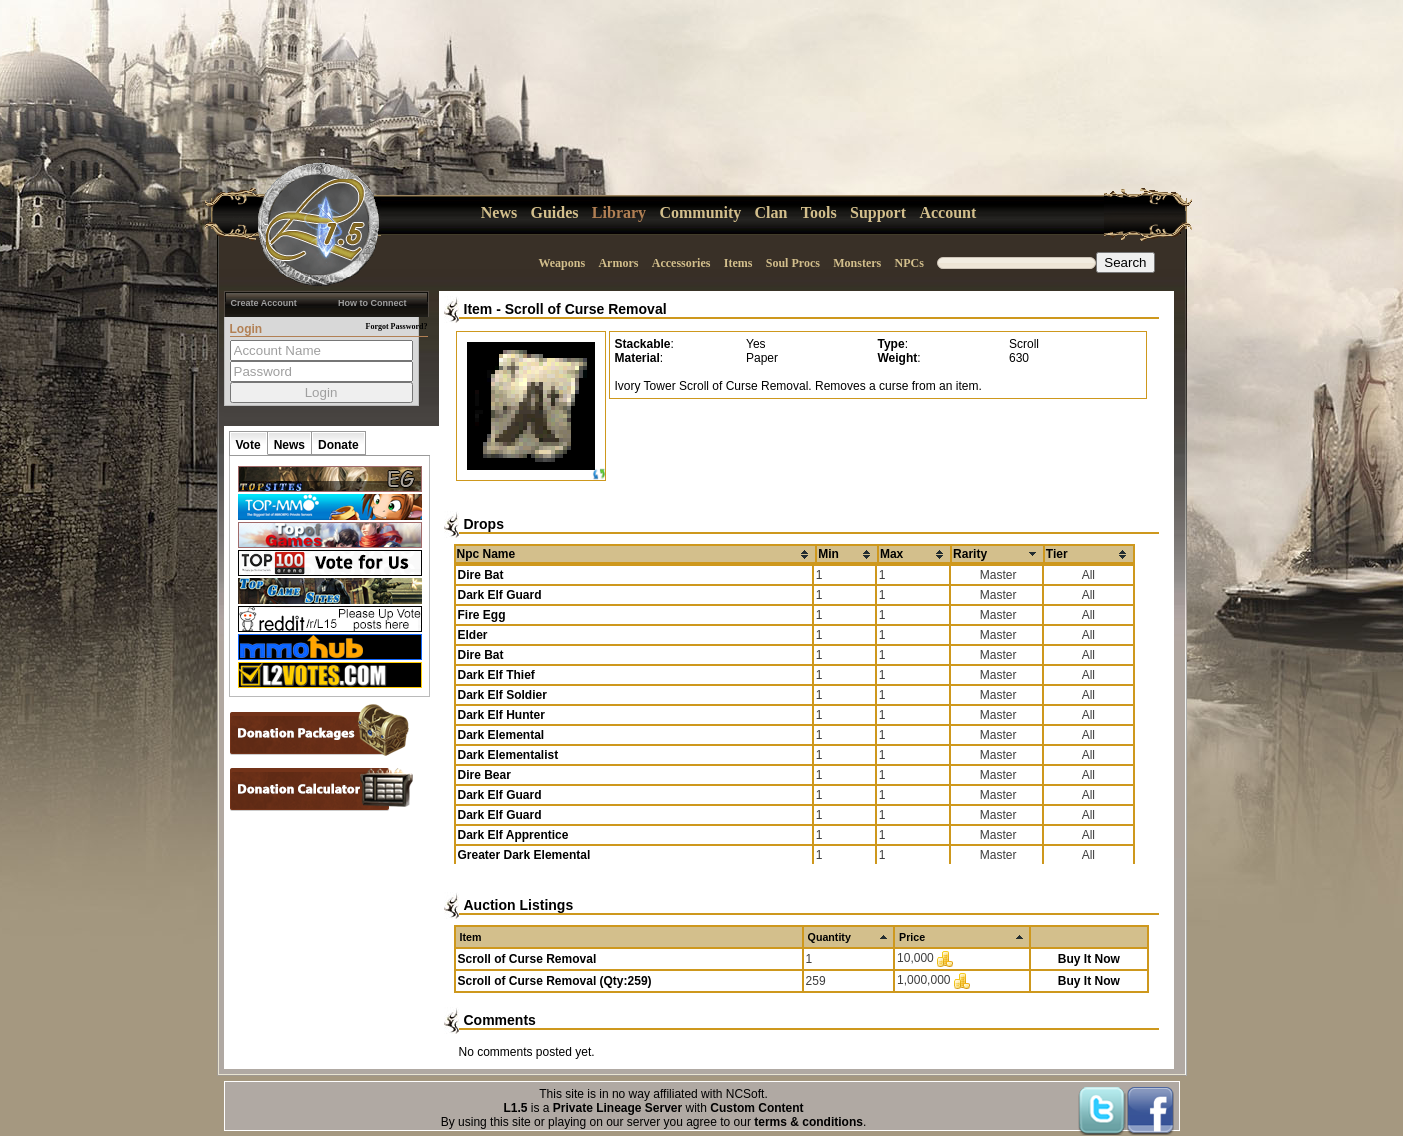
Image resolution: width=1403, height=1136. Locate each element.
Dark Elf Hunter (501, 715)
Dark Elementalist (508, 755)
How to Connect (372, 303)
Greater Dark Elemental (524, 855)
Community (700, 212)
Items (738, 263)
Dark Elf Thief (496, 675)
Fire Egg (482, 615)
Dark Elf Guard (500, 595)
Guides (555, 212)
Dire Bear (484, 775)
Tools (819, 212)
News (499, 212)
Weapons (561, 263)
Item (478, 309)
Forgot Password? (397, 326)
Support (878, 212)
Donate (338, 445)
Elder (473, 635)
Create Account (264, 303)
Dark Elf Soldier (502, 695)
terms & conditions (808, 1122)
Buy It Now (1089, 959)
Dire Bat (481, 575)
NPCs (909, 263)
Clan (771, 212)
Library (619, 212)
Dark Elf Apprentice (513, 835)
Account (947, 212)
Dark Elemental (501, 735)
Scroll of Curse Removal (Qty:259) (555, 981)
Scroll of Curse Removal (586, 309)
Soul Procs (793, 263)
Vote (248, 445)
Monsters (857, 263)
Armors (618, 263)
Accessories (681, 263)
